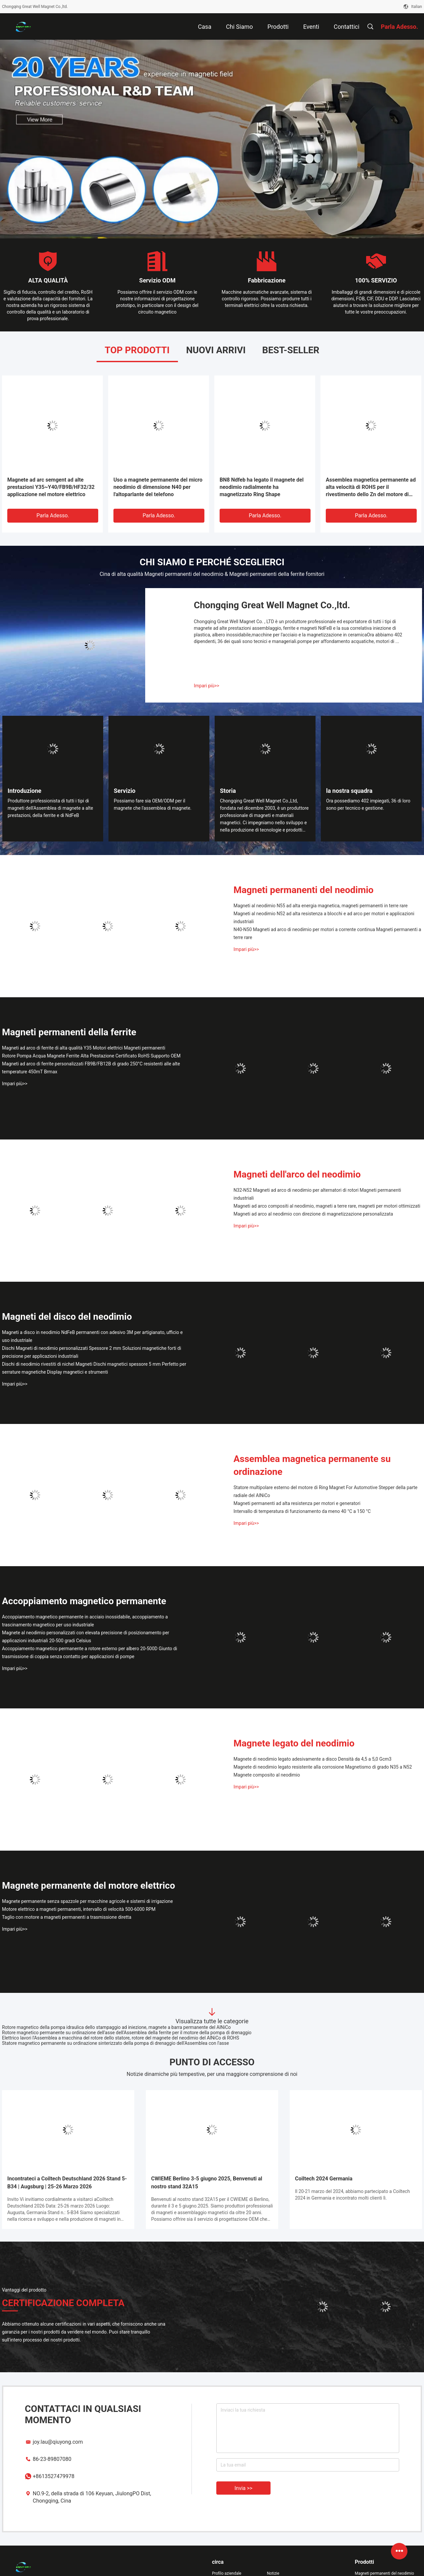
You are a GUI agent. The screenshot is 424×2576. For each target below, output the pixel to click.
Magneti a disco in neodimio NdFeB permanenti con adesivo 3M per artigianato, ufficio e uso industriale (92, 1336)
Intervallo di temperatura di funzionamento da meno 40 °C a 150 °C (302, 1511)
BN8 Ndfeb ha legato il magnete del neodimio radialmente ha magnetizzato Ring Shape (262, 487)
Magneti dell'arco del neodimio (297, 1174)
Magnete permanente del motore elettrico (88, 1885)
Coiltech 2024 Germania (324, 2178)
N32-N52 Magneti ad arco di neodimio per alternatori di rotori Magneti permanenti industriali (317, 1194)
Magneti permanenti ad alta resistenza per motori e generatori (296, 1503)
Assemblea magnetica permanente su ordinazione (312, 1465)
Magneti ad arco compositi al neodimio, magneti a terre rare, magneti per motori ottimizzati (326, 1206)
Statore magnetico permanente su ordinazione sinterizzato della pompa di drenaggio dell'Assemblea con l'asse (115, 2043)
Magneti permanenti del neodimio (303, 889)
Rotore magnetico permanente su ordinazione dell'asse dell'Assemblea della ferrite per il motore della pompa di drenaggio (126, 2032)
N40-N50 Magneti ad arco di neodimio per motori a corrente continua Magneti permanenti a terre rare (327, 933)
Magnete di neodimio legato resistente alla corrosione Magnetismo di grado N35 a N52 (322, 1767)
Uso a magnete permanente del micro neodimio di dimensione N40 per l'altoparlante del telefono (157, 487)
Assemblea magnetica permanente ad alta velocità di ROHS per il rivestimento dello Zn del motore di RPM (371, 487)
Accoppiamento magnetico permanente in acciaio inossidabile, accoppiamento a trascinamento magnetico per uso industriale (85, 1620)
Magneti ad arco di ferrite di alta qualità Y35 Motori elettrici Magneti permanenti (83, 1048)
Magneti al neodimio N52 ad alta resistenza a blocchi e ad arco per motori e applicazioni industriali (323, 917)
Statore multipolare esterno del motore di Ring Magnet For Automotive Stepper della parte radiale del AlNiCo (325, 1491)
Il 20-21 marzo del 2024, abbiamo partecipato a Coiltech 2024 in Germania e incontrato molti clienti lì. (352, 2195)
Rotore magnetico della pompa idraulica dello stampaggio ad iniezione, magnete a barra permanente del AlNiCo (116, 2027)
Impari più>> (206, 685)
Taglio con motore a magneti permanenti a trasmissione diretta (66, 1917)
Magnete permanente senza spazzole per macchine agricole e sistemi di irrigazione (87, 1901)
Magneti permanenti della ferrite (69, 1032)
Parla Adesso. (52, 515)
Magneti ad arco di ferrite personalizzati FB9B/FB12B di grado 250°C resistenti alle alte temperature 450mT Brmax (91, 1067)
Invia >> (243, 2488)
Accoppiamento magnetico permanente (84, 1601)
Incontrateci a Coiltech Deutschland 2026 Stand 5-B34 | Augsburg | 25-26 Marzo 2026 (67, 2182)
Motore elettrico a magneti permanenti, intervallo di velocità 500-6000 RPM (78, 1909)
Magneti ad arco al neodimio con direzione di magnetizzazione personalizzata (313, 1214)
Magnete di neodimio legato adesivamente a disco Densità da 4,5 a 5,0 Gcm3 (312, 1759)
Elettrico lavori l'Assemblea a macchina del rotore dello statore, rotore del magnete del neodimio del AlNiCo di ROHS (120, 2037)
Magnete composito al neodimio (266, 1775)
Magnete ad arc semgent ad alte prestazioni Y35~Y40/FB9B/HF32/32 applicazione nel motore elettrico (51, 487)
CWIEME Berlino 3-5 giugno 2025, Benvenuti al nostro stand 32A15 (206, 2182)
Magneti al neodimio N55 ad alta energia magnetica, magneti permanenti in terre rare (320, 905)
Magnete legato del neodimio (294, 1743)
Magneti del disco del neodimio (67, 1316)
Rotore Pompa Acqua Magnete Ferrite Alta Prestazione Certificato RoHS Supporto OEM (91, 1055)
